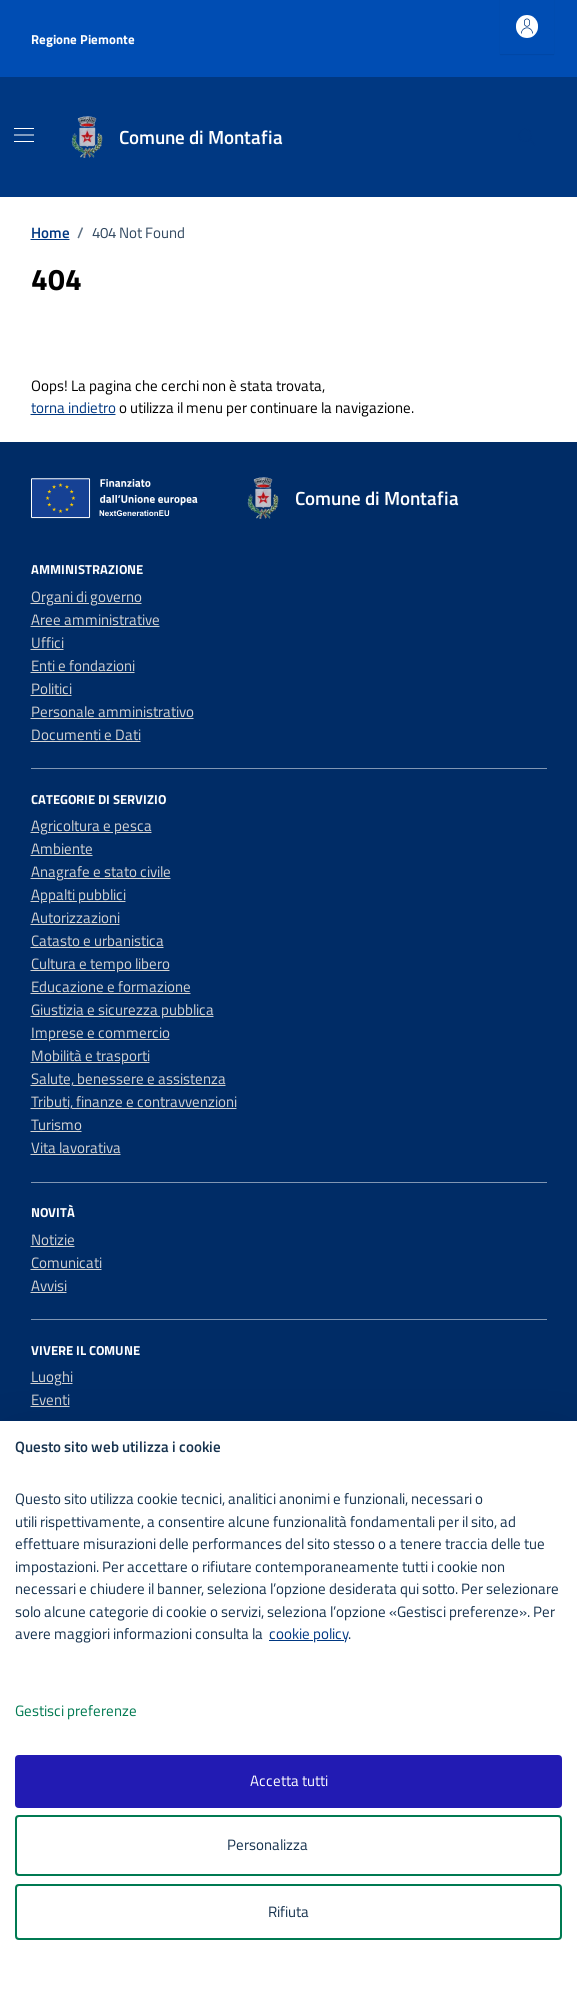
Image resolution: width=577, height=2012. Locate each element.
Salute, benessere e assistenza (128, 1078)
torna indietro (73, 407)
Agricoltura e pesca (91, 825)
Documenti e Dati (86, 734)
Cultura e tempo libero (100, 963)
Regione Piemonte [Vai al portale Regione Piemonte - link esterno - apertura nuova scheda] (83, 39)
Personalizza (288, 1845)
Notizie (53, 1239)
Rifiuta (288, 1911)
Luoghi (52, 1376)
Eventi (50, 1399)
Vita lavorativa (76, 1147)
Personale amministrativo (112, 711)
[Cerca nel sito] (526, 137)
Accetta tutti (289, 1780)
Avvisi (49, 1285)
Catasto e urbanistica (97, 940)
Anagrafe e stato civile (101, 871)
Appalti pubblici (78, 894)
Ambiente (62, 848)
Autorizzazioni (75, 917)
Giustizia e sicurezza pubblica (122, 1009)
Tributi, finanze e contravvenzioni (134, 1101)
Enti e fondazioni (83, 665)
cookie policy (308, 1633)
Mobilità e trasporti (90, 1055)
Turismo (56, 1124)
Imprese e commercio (100, 1032)
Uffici (47, 642)
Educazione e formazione (111, 986)
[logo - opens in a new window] (296, 1983)
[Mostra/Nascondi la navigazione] (24, 135)
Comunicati (66, 1262)
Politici (51, 688)
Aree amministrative (95, 619)
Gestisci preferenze (97, 1711)
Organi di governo (86, 596)
